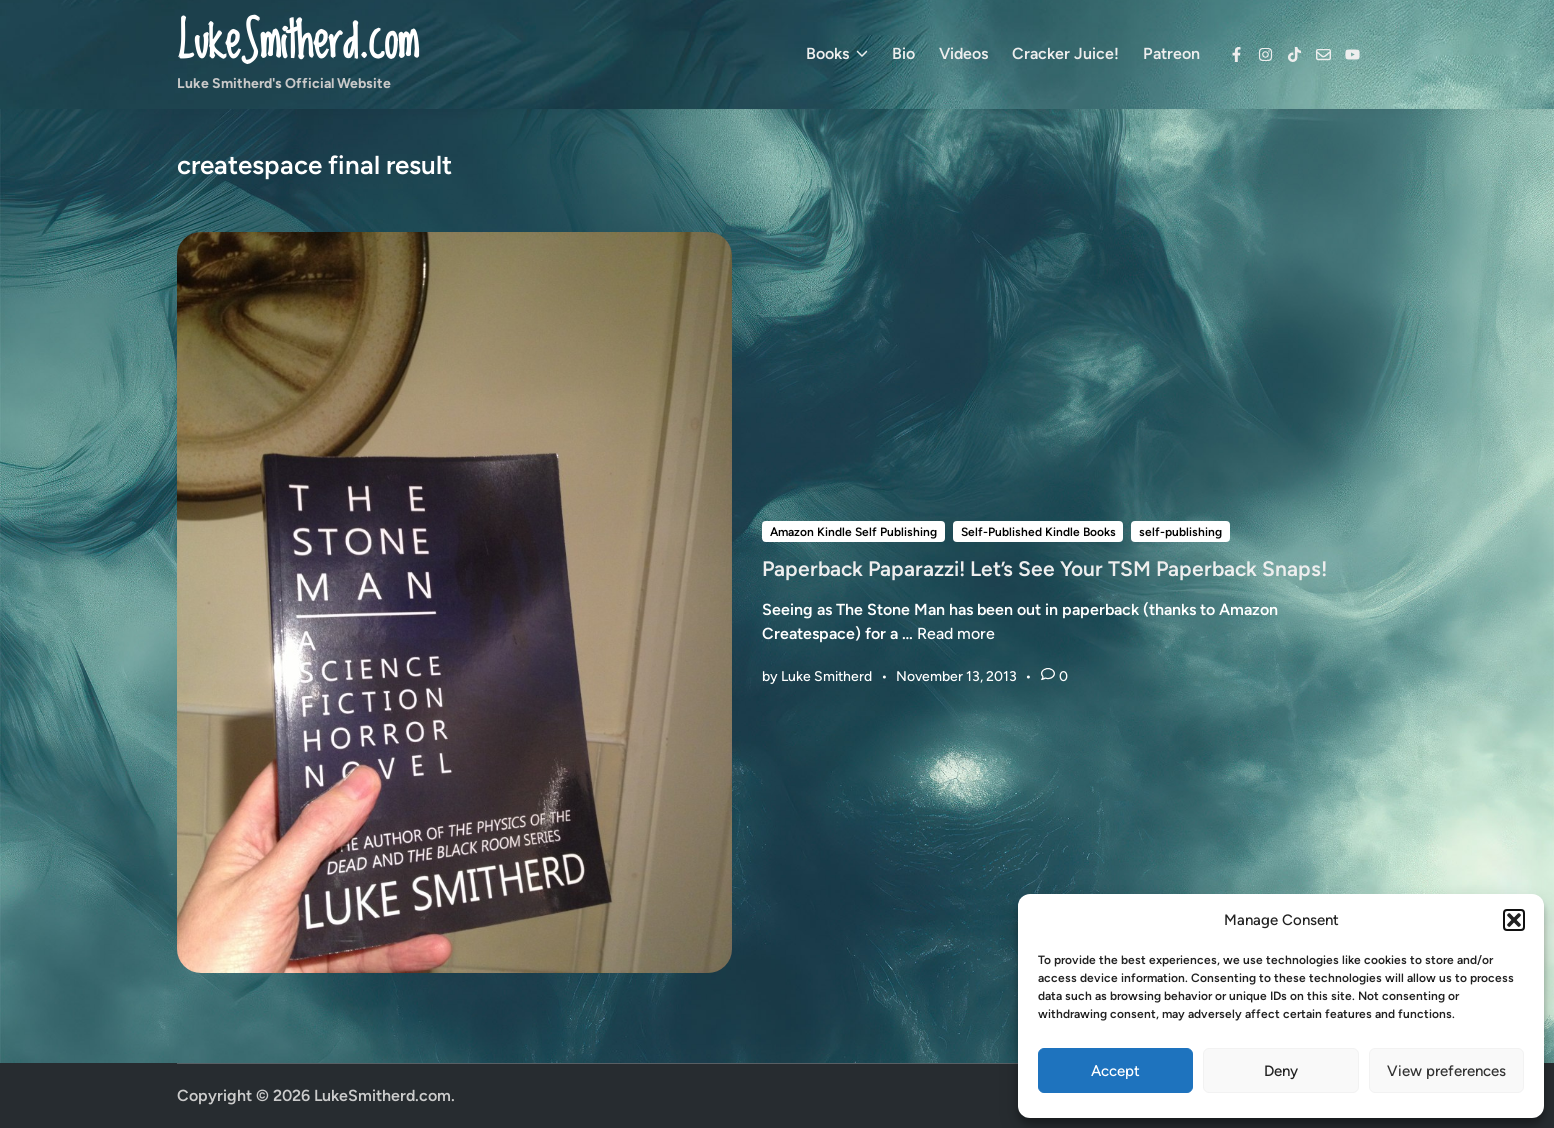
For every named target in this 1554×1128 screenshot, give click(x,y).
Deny (1281, 1071)
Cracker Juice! (1065, 53)
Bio (903, 53)
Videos (963, 53)
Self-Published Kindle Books (1038, 532)
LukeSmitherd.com (297, 43)
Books (837, 54)
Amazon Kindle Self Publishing (853, 532)
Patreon (1171, 53)
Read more (956, 633)
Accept (1115, 1071)
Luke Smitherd (826, 676)
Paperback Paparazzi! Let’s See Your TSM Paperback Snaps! (1044, 568)
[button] (1514, 920)
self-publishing (1180, 532)
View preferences (1446, 1071)
